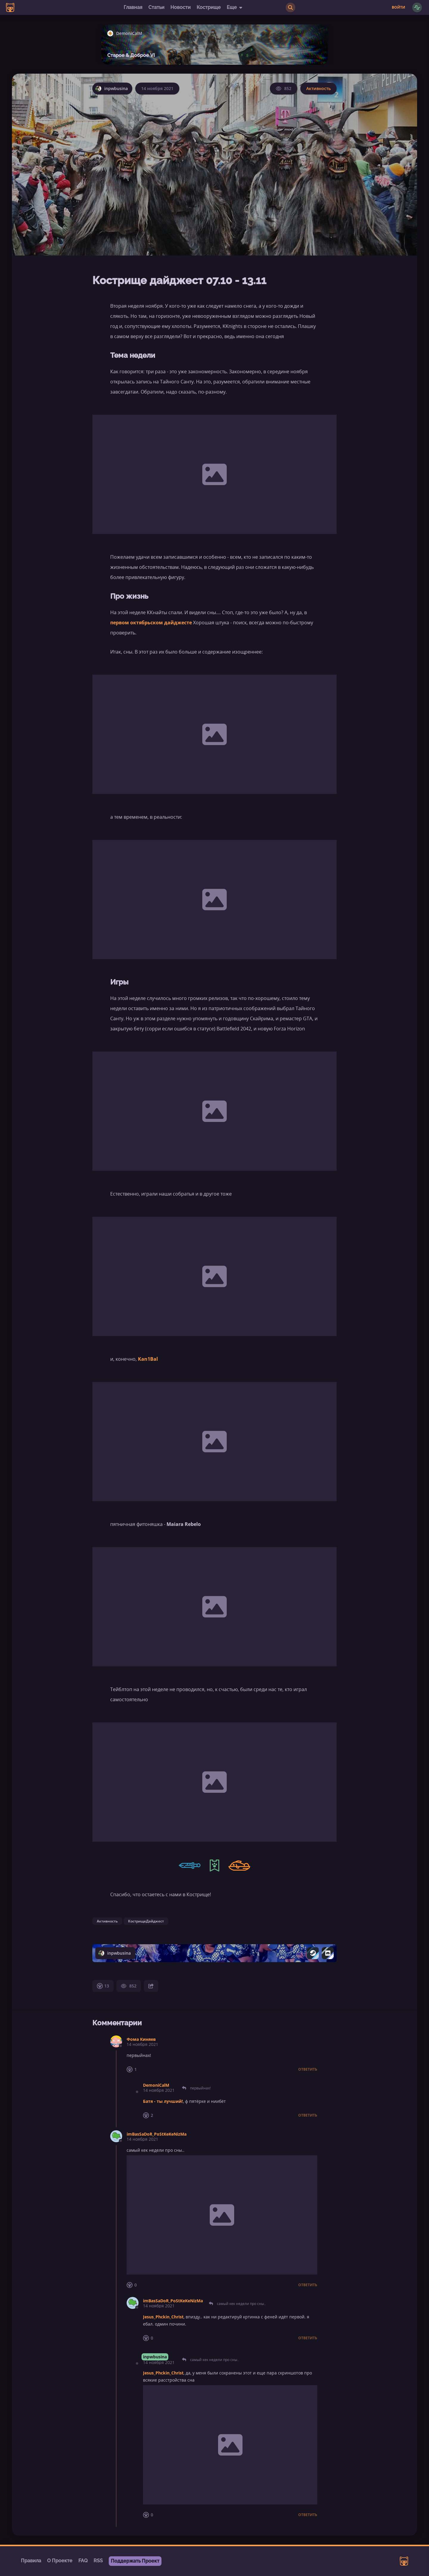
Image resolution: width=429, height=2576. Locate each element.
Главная (133, 7)
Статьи (156, 7)
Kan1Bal (148, 1359)
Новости (180, 7)
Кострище (209, 7)
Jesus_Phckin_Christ (163, 2317)
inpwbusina (155, 2357)
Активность (318, 88)
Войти (398, 7)
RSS (98, 2560)
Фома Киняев (141, 2039)
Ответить (307, 2069)
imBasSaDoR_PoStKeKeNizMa (156, 2134)
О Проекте (59, 2560)
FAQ (83, 2560)
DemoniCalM (156, 2085)
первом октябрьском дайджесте (151, 622)
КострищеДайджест (146, 1921)
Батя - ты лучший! (163, 2101)
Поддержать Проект (135, 2561)
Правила (31, 2560)
